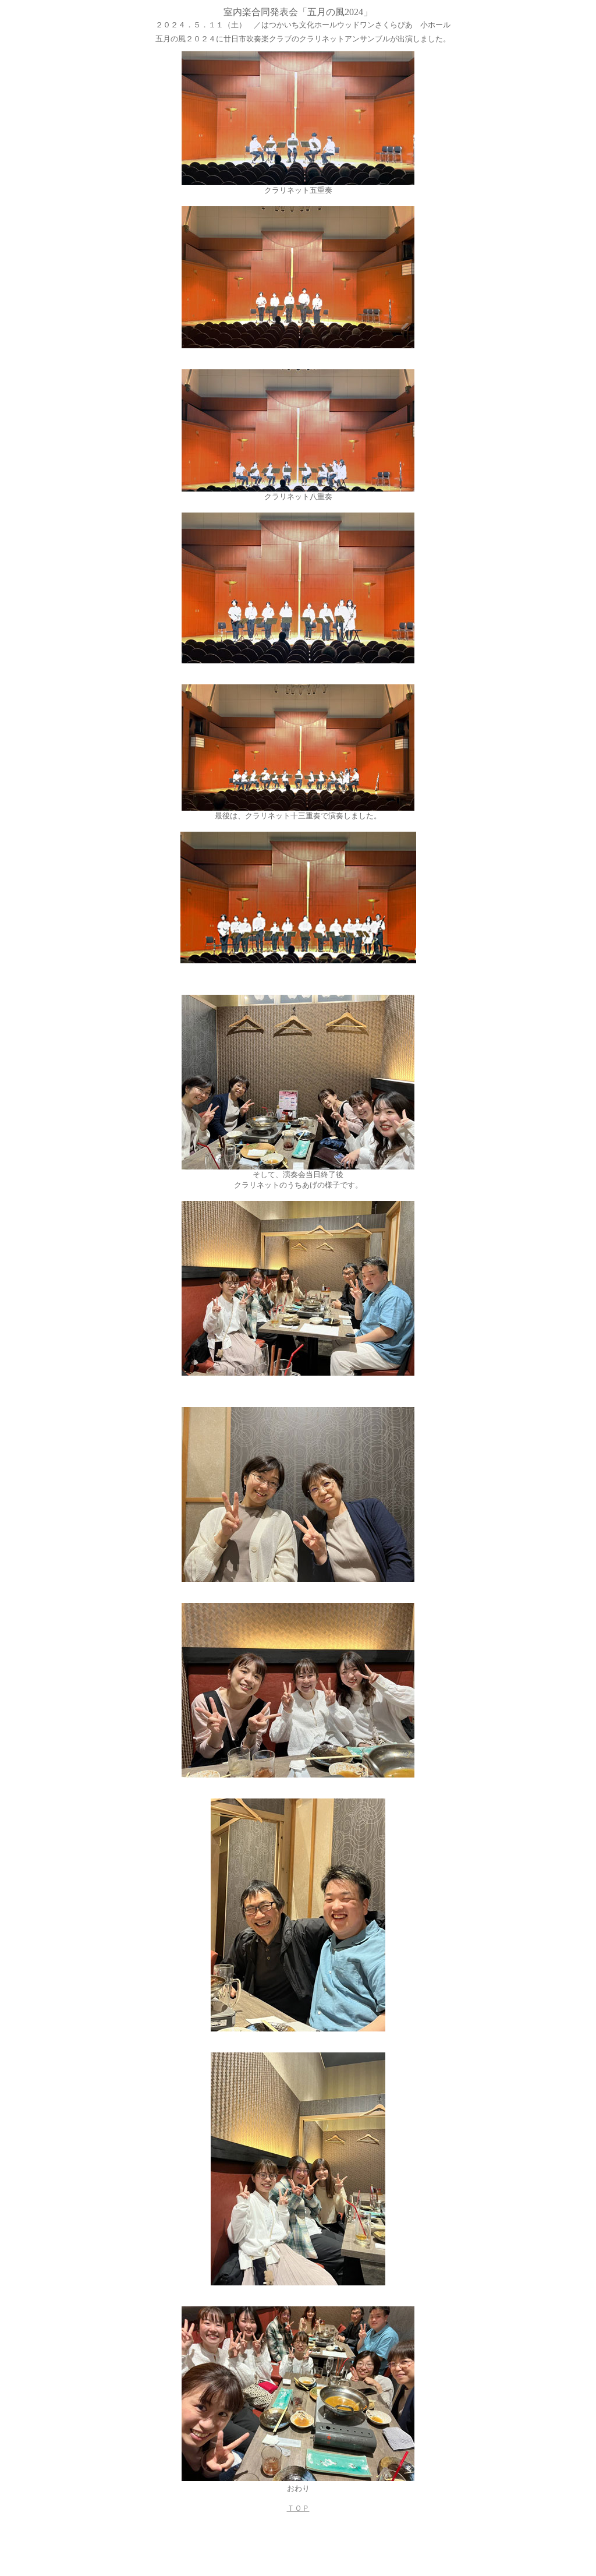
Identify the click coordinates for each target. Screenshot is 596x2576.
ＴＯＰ (298, 2508)
